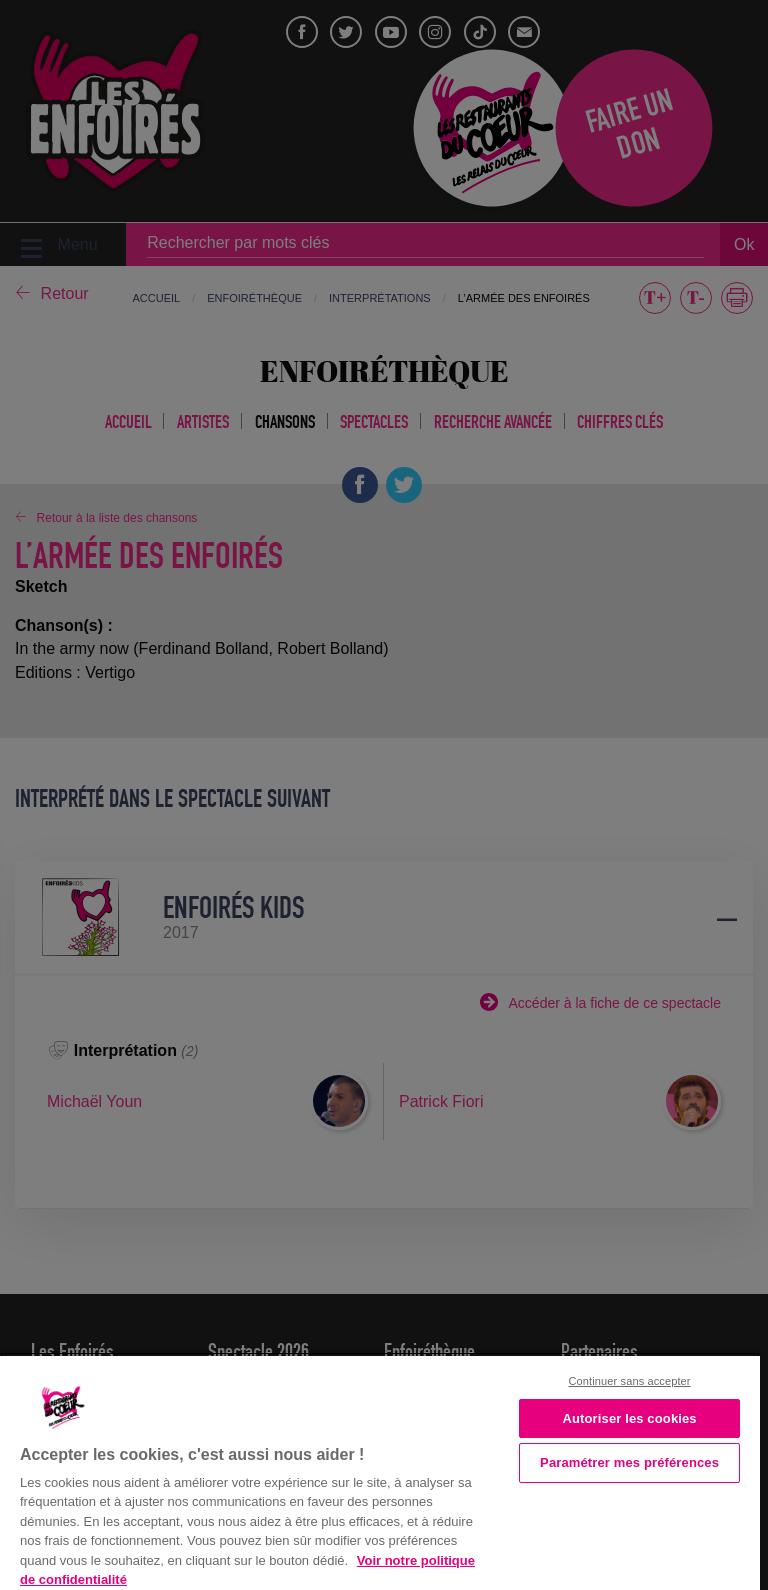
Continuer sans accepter (630, 1381)
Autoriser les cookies (629, 1418)
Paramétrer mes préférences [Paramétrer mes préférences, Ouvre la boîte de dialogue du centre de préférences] (629, 1462)
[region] (380, 1471)
